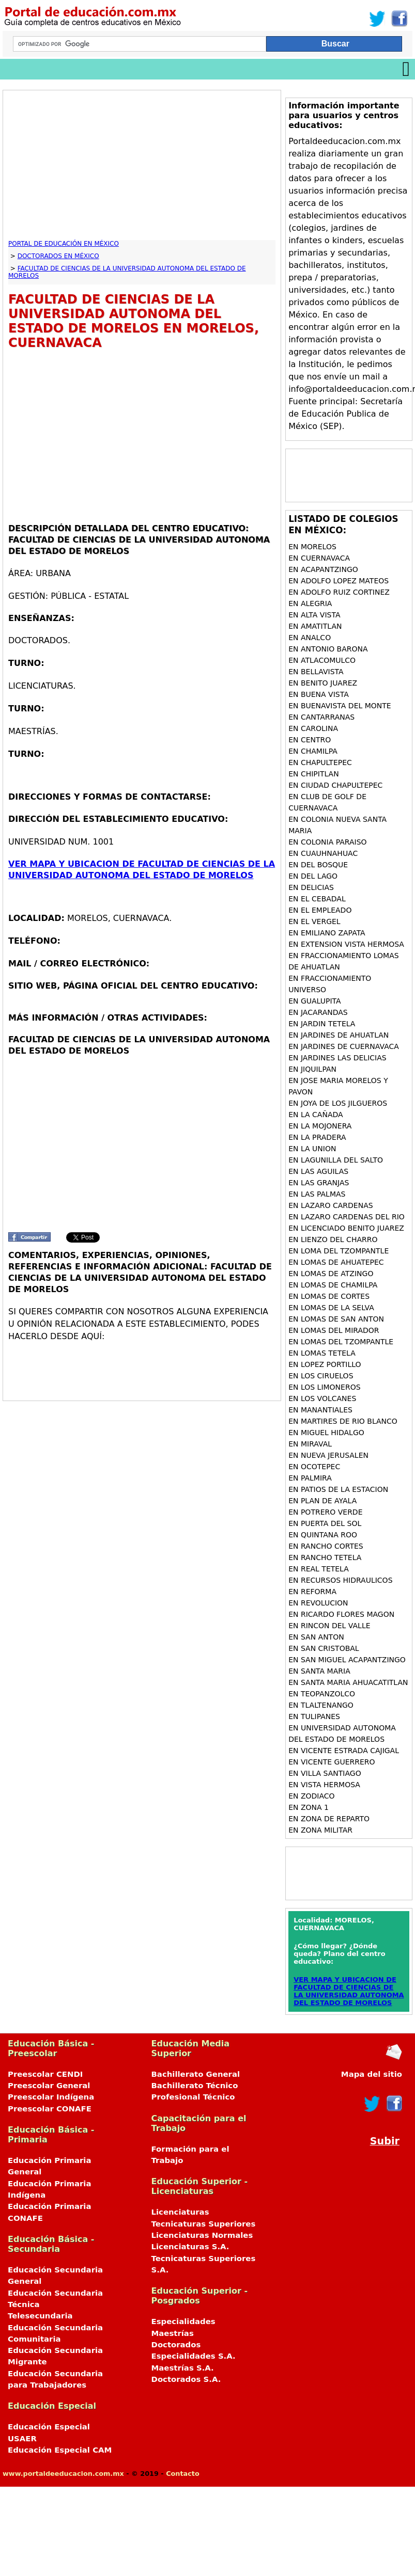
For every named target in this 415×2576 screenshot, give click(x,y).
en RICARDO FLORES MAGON (341, 1614)
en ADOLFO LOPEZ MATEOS (338, 581)
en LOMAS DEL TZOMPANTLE (340, 1342)
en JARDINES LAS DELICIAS (337, 1058)
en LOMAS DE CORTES (329, 1296)
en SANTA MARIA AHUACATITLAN (348, 1682)
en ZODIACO (311, 1796)
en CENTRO (309, 740)
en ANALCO (309, 637)
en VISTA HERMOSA (324, 1784)
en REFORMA (312, 1591)
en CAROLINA (313, 728)
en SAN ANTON (316, 1637)
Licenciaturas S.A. (190, 2246)
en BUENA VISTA (318, 694)
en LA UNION (312, 1148)
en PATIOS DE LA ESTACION (338, 1489)
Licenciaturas (180, 2212)
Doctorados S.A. (186, 2379)
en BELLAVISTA (315, 671)
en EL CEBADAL (317, 899)
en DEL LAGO (312, 876)
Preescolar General (49, 2085)
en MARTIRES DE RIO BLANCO (342, 1421)
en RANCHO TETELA (324, 1557)
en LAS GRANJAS (318, 1183)
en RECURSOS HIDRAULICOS (340, 1580)
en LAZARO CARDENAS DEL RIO (346, 1217)
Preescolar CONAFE (49, 2108)
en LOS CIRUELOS (320, 1376)
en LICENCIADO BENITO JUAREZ (346, 1228)
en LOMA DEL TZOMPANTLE (338, 1251)
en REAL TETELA (318, 1569)
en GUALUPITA (314, 1001)
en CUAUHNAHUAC (323, 853)
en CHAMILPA (312, 751)
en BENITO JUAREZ (322, 683)
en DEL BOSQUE (318, 865)
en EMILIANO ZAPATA (326, 933)
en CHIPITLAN (313, 774)
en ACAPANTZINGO (323, 569)
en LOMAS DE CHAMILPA (332, 1285)
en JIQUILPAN (312, 1069)
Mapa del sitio (371, 2074)
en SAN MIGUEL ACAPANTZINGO (347, 1660)
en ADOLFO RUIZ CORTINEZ (339, 592)
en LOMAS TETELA (322, 1353)
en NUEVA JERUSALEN (328, 1455)
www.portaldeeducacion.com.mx (63, 2473)
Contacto (182, 2473)
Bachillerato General (195, 2074)
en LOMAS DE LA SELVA (331, 1307)
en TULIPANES (314, 1716)
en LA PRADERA (317, 1137)
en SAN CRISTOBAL (323, 1648)
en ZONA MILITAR (320, 1830)
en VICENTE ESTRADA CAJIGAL (343, 1750)
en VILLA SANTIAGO (324, 1773)
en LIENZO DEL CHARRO (332, 1239)
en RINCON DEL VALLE (329, 1625)
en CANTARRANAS (321, 717)
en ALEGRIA (310, 603)
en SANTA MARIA (319, 1671)
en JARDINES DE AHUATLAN (338, 1035)
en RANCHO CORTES (325, 1546)
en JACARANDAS (318, 1012)
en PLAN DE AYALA (322, 1501)
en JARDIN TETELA (321, 1024)
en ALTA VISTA (314, 615)
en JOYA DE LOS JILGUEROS (337, 1103)
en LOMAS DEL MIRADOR (333, 1330)
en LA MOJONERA (319, 1126)
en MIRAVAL (310, 1444)
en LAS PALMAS (316, 1194)
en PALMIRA (310, 1478)
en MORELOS (312, 547)
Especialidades (183, 2321)
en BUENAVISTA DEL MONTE (339, 706)
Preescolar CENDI (45, 2074)
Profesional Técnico (193, 2097)
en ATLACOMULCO (322, 660)
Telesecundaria (40, 2315)
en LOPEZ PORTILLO (324, 1364)
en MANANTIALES (320, 1410)
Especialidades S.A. (193, 2356)
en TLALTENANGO (320, 1705)
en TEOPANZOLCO (321, 1694)
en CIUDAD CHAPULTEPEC (335, 785)
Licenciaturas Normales (202, 2235)
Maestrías (172, 2333)
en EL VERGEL (314, 921)
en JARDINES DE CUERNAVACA (343, 1046)
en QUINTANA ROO (322, 1535)
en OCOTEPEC (314, 1466)
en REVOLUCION (318, 1603)
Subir (384, 2141)
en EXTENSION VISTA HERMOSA (346, 944)
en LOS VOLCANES (322, 1398)
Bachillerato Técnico (194, 2085)
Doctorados (176, 2344)
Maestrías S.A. (182, 2368)
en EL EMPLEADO (319, 910)
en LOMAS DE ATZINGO (330, 1273)
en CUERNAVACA (319, 558)
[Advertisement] (135, 168)
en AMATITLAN (315, 626)
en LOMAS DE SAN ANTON (336, 1319)
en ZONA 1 (308, 1807)
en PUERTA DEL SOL (324, 1523)
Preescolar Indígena (51, 2097)
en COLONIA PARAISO (327, 842)
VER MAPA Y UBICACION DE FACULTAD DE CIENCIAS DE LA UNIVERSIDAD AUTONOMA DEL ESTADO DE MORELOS (349, 1991)
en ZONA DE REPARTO (329, 1819)
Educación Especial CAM (60, 2450)
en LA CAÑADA (315, 1114)
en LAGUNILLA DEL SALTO (335, 1160)
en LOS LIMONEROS (324, 1387)
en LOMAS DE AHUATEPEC (335, 1262)
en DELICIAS (311, 887)
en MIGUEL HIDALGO (326, 1432)
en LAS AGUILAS (318, 1171)
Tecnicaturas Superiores (203, 2224)
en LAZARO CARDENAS (330, 1205)
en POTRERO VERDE (325, 1512)
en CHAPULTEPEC (320, 762)
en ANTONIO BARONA (327, 649)
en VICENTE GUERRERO (331, 1762)
